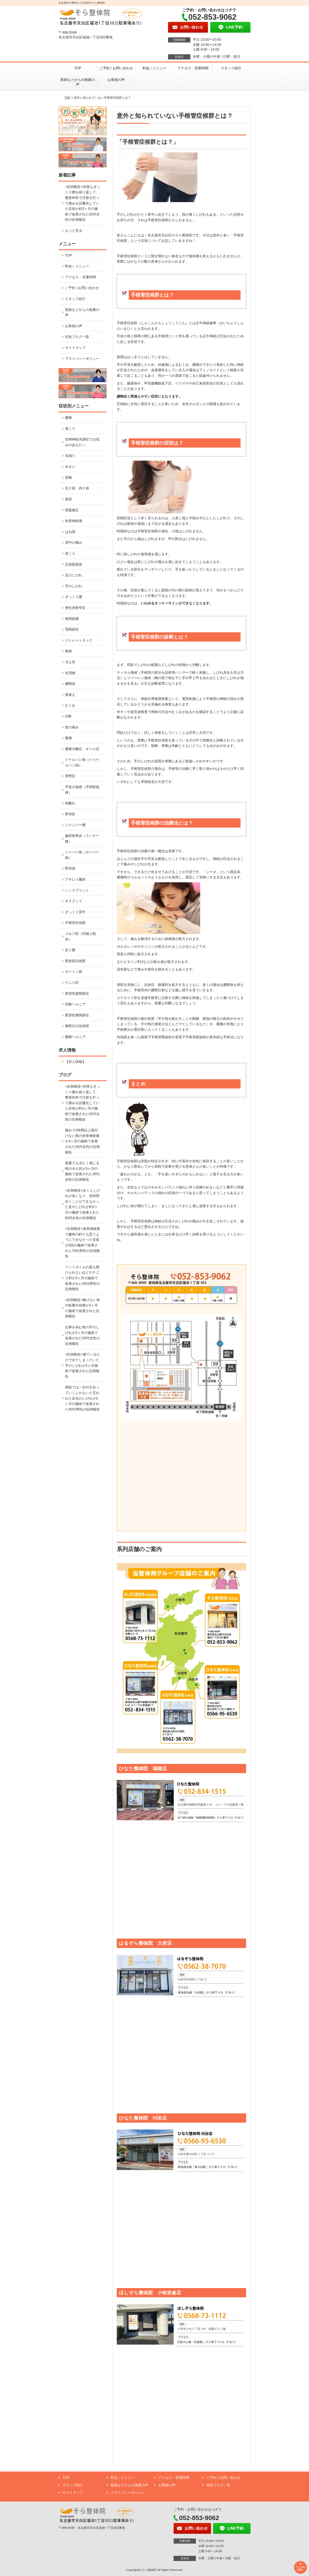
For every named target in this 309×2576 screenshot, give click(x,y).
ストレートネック (78, 640)
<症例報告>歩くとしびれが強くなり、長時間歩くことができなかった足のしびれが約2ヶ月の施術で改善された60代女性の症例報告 (82, 1204)
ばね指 (70, 532)
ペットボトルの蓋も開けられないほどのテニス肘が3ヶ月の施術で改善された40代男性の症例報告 (82, 1278)
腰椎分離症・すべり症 (82, 749)
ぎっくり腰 (73, 597)
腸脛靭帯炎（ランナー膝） (82, 838)
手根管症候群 (75, 923)
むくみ (70, 705)
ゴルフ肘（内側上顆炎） (80, 936)
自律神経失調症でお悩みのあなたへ (82, 442)
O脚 (68, 716)
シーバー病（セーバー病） (82, 855)
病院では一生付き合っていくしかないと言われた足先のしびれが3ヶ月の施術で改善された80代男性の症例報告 (82, 1398)
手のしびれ (73, 586)
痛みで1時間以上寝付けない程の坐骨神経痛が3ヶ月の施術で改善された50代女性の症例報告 (82, 1141)
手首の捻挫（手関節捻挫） (82, 789)
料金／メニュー (154, 68)
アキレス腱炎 (75, 879)
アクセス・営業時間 (192, 68)
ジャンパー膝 (75, 825)
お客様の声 (116, 80)
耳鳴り (70, 456)
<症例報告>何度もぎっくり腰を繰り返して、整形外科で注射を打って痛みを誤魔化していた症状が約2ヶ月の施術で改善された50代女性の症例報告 (82, 203)
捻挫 (68, 651)
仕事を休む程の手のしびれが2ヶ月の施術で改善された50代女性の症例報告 (82, 1335)
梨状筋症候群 (75, 961)
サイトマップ (75, 348)
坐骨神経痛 (73, 521)
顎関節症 (72, 629)
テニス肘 (72, 982)
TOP (77, 68)
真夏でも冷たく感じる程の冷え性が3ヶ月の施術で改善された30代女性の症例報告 (82, 1171)
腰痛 (68, 417)
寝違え (70, 694)
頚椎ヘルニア (75, 1004)
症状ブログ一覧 (77, 337)
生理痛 (70, 673)
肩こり (70, 428)
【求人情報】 (75, 1062)
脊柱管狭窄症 (75, 608)
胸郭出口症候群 (77, 1026)
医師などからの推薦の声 (78, 82)
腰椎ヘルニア (75, 1037)
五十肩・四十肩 (77, 488)
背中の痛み (73, 542)
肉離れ (70, 803)
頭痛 (68, 477)
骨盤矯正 (72, 510)
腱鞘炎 (70, 684)
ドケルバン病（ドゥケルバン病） (82, 762)
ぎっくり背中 (75, 912)
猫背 (68, 499)
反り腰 (70, 950)
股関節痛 (72, 619)
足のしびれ (73, 575)
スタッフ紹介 (231, 68)
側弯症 (70, 776)
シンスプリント (77, 890)
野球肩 (70, 868)
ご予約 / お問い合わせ (116, 68)
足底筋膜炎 (73, 564)
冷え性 (70, 662)
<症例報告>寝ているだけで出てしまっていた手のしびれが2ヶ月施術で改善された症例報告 (82, 1365)
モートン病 (73, 971)
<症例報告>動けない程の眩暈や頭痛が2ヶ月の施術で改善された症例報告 (82, 1308)
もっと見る (73, 230)
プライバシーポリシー (82, 358)
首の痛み (72, 727)
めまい (70, 466)
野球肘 (70, 814)
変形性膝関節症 (77, 1015)
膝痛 (68, 738)
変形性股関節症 (77, 993)
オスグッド (73, 901)
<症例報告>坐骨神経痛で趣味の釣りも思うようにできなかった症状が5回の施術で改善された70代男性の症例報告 (82, 1242)
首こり (70, 553)
